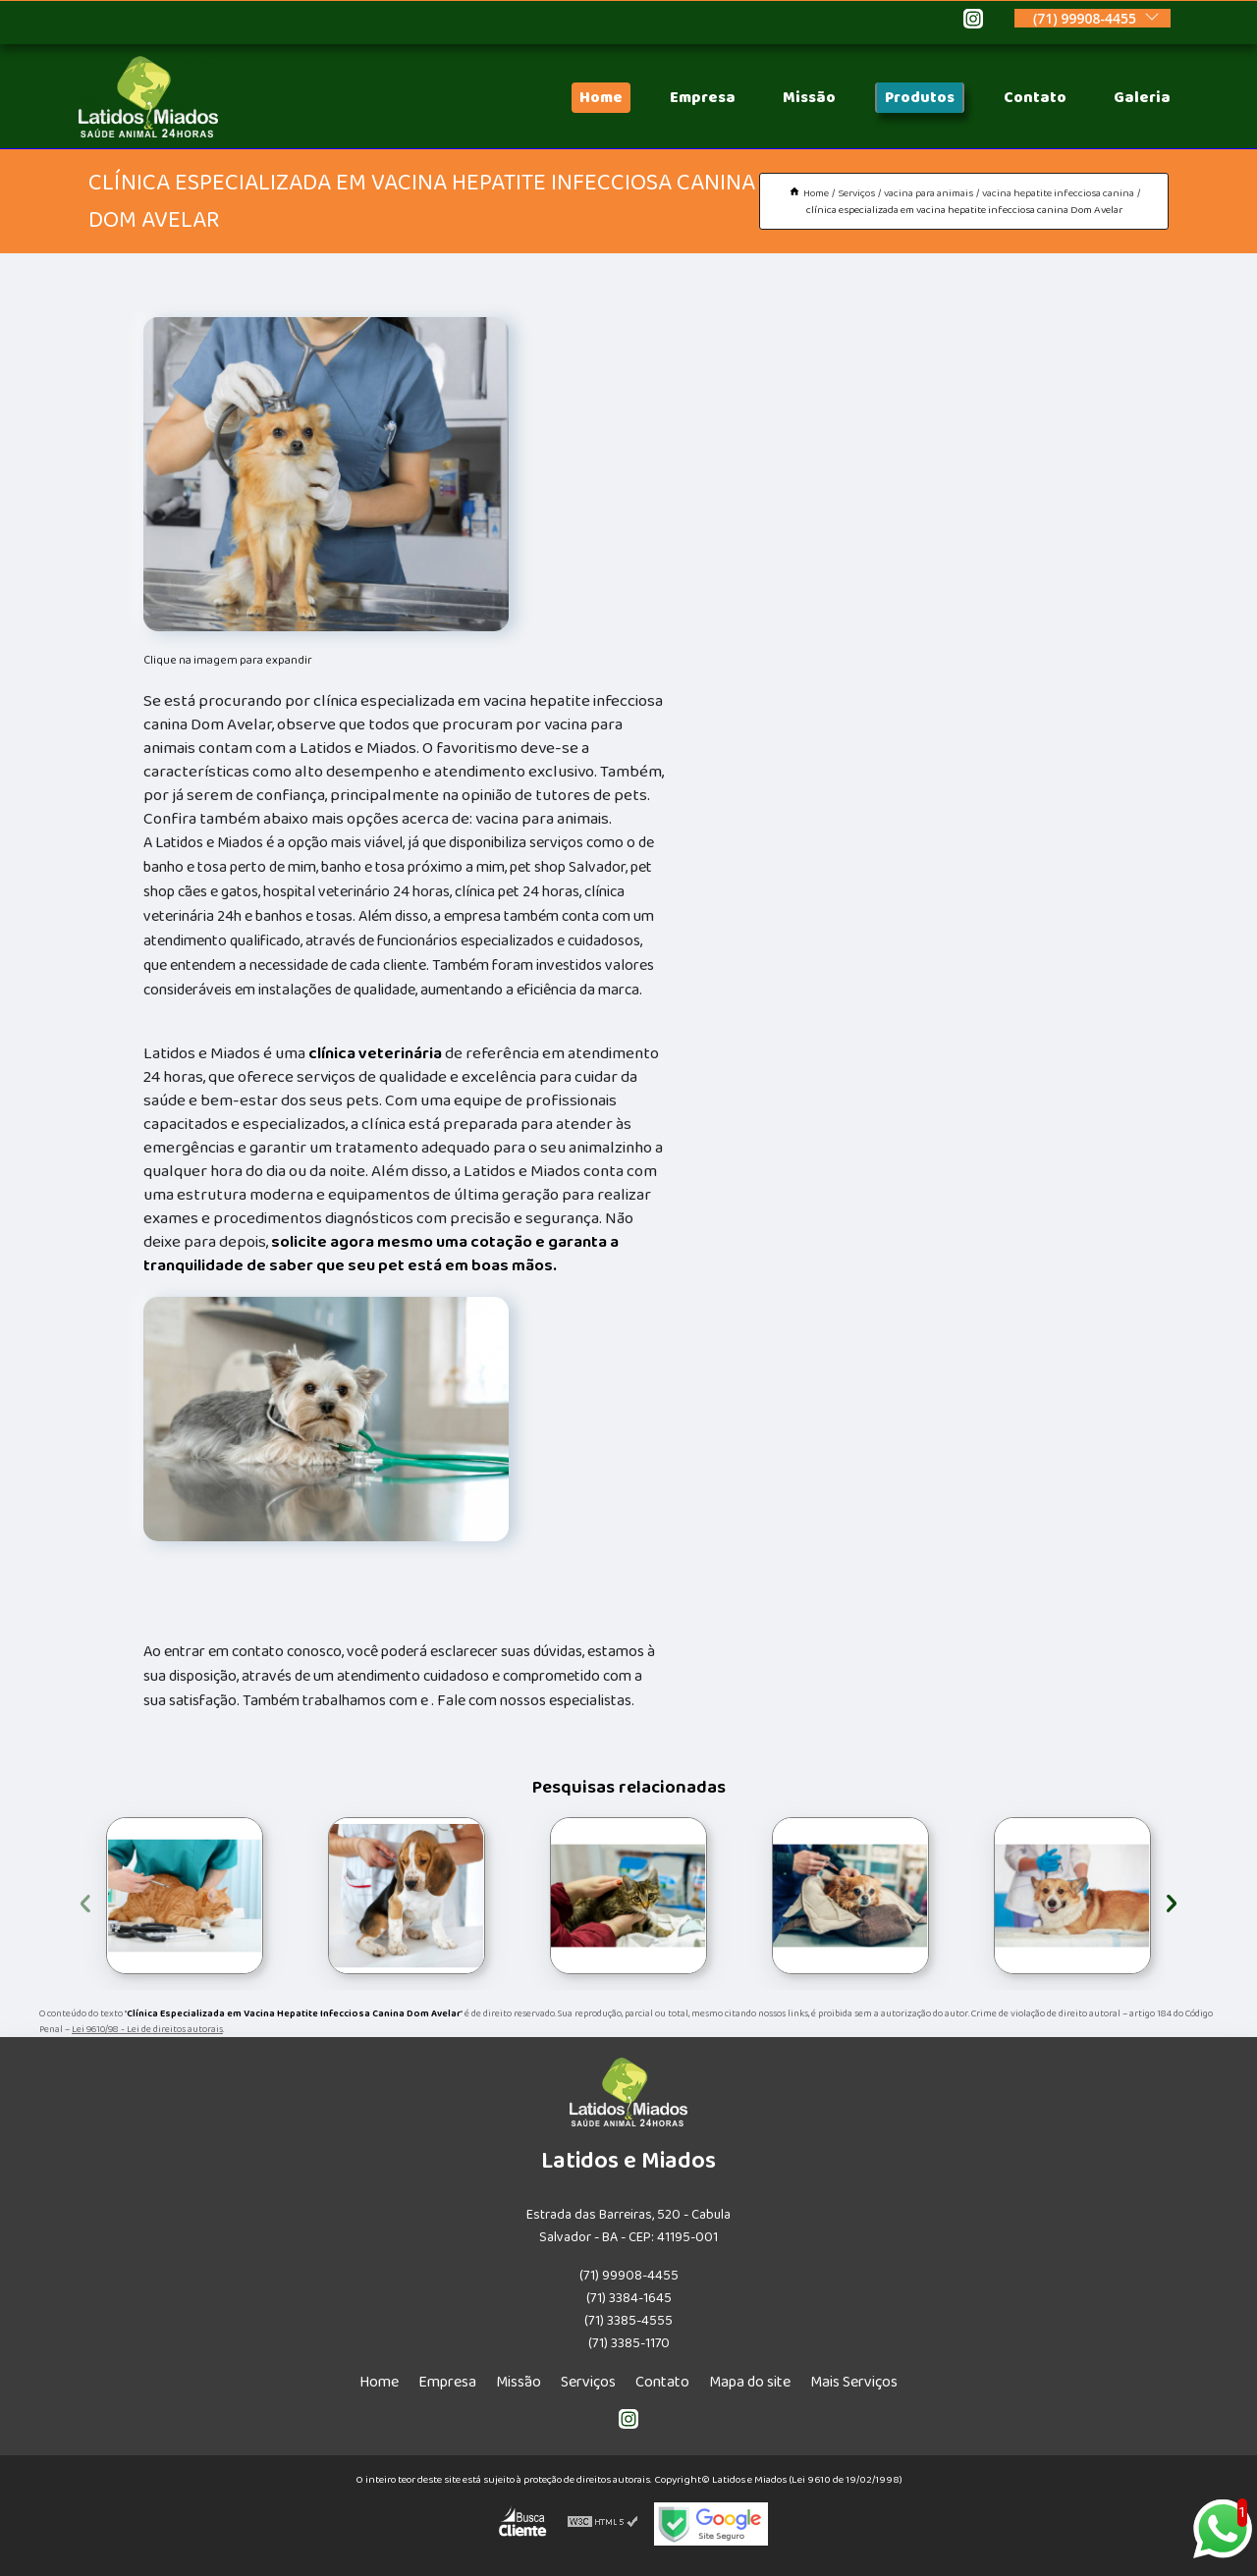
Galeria (1142, 97)
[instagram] (973, 21)
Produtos (920, 97)
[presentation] (85, 1900)
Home (601, 97)
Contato (1035, 97)
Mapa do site (750, 2382)
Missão (809, 97)
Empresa (703, 97)
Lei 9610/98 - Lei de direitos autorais (147, 2029)
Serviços (588, 2382)
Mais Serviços (854, 2382)
